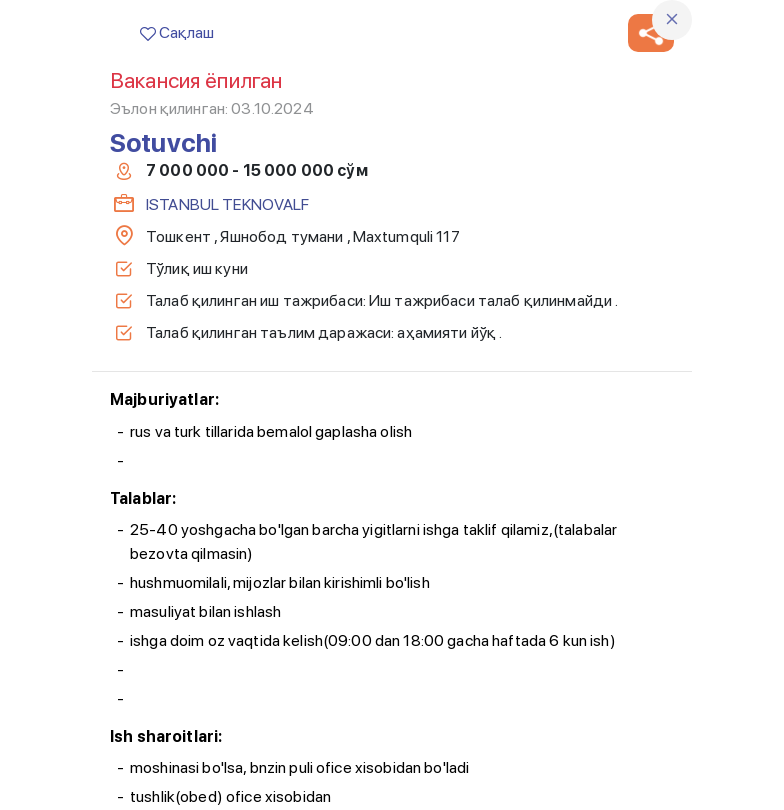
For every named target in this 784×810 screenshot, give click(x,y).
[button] (651, 33)
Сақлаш (177, 32)
